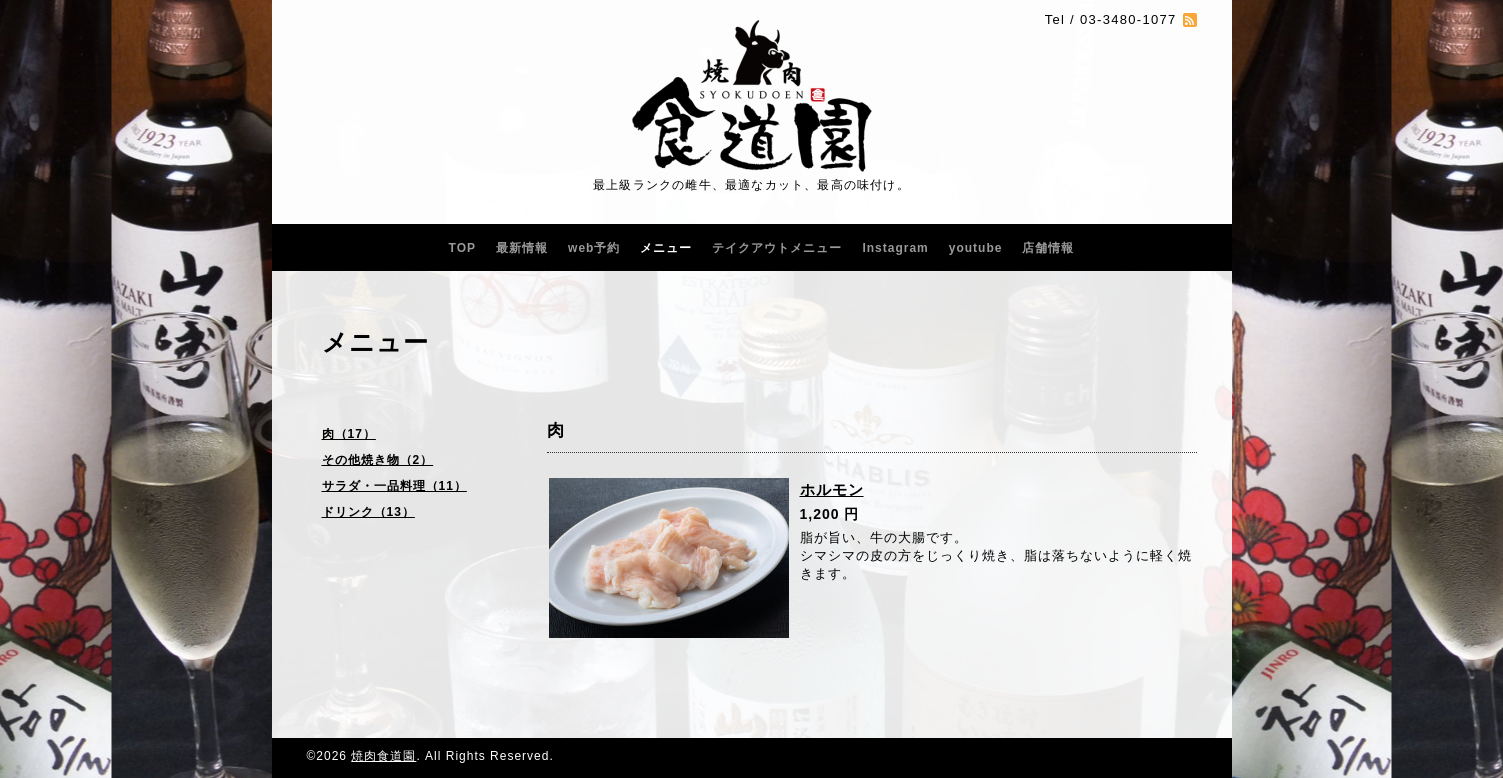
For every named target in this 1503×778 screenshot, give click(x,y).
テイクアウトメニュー (777, 248)
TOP (462, 248)
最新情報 (522, 248)
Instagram (895, 248)
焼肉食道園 (383, 756)
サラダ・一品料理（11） (394, 486)
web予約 (594, 248)
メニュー (666, 248)
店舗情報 (1048, 248)
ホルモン (832, 489)
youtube (976, 248)
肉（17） (349, 434)
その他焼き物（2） (378, 460)
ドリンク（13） (368, 512)
